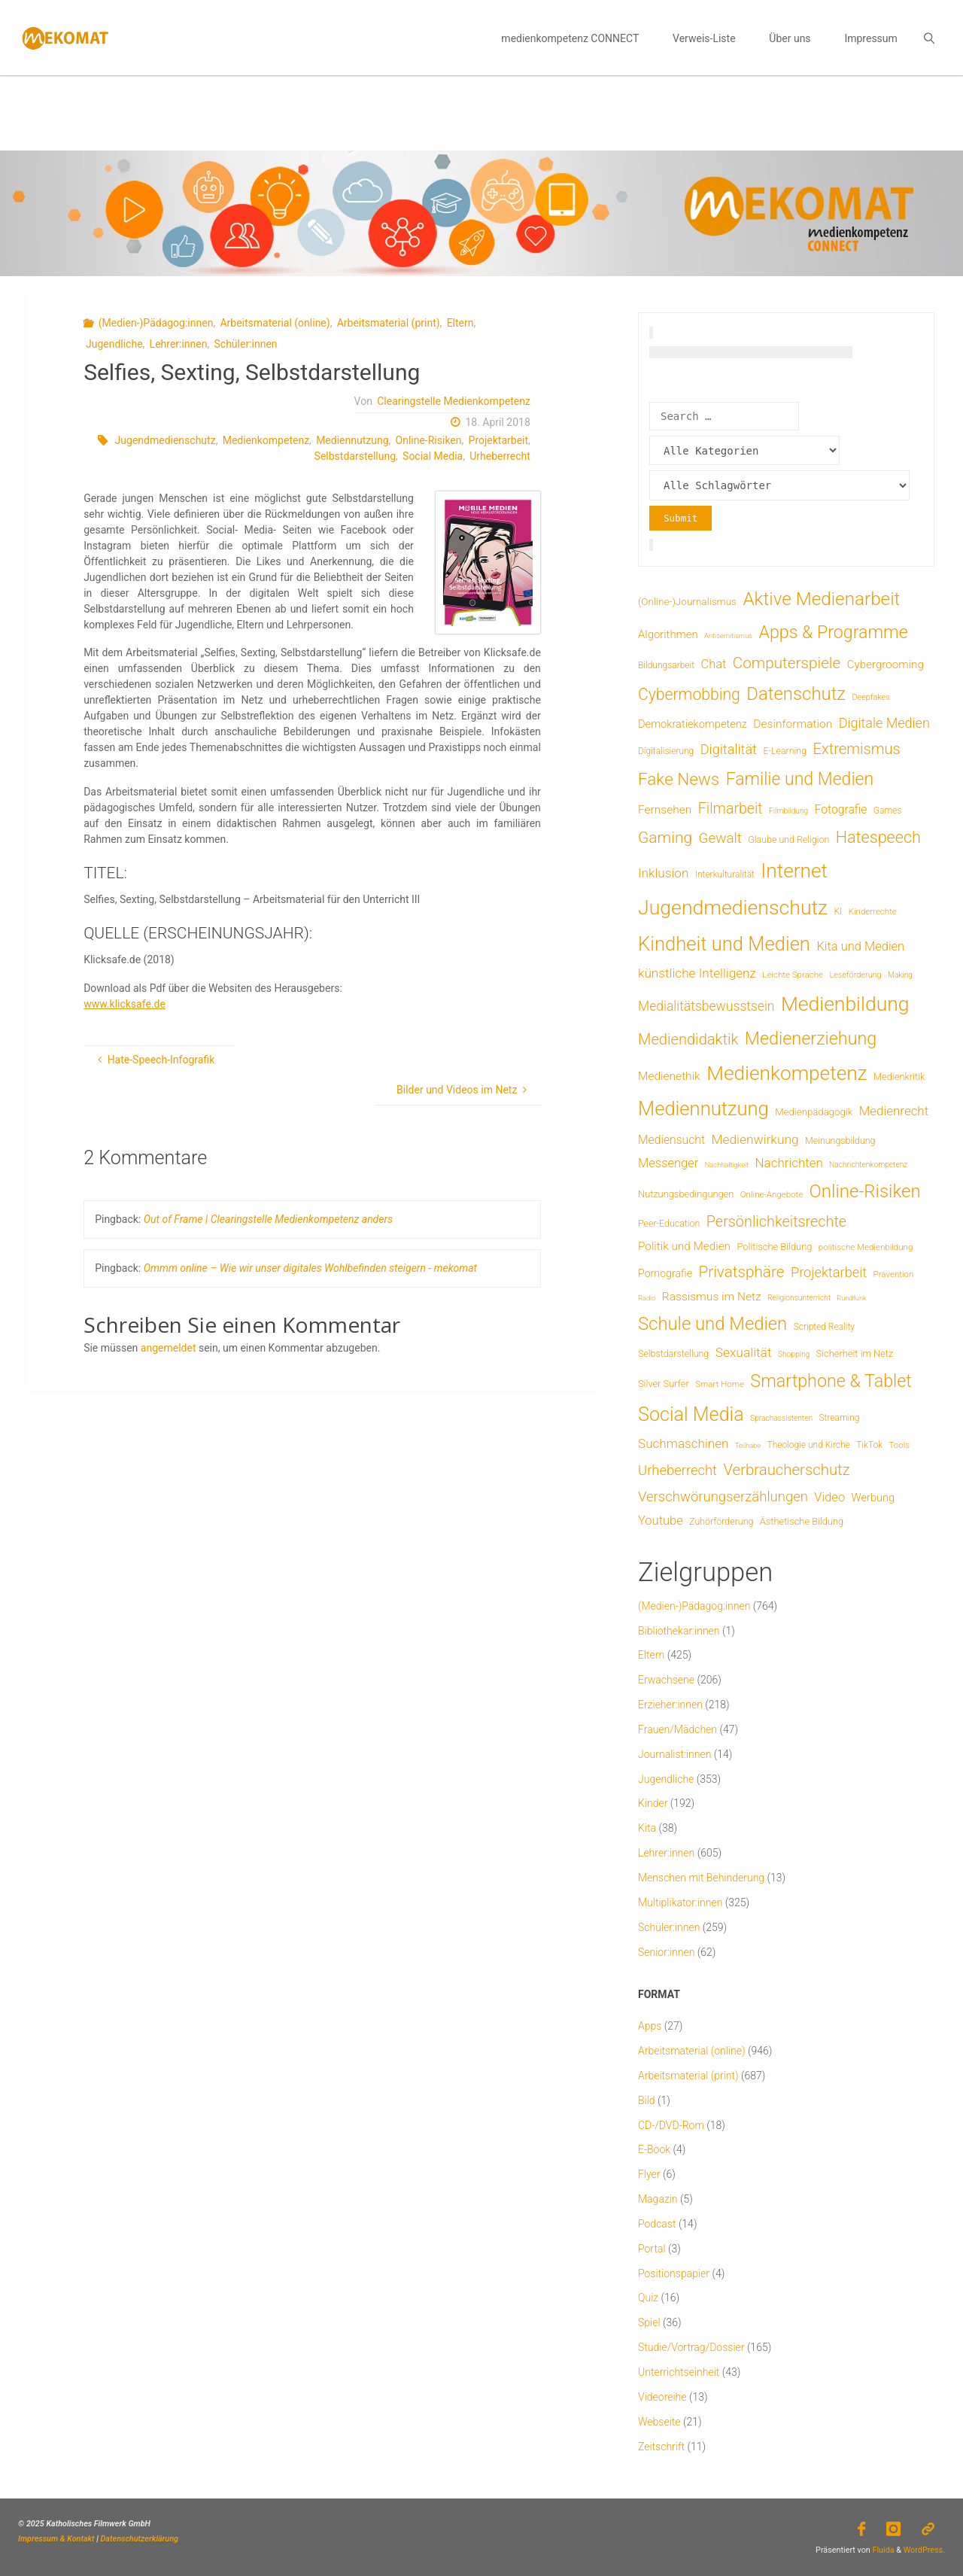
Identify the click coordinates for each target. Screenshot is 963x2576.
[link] (928, 37)
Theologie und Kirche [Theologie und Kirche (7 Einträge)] (808, 1445)
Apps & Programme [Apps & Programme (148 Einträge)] (832, 632)
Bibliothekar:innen (679, 1631)
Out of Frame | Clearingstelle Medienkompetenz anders (268, 1219)
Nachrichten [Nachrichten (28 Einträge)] (789, 1162)
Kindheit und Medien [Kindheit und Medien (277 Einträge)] (724, 943)
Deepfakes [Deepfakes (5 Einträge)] (870, 697)
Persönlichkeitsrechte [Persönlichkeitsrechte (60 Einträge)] (776, 1221)
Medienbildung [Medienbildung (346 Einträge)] (845, 1003)
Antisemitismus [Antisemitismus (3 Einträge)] (728, 635)
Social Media (433, 456)
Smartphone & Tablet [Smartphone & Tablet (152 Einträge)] (830, 1380)
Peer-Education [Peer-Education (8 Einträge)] (669, 1223)
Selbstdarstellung (355, 456)
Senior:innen (666, 1952)
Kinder (652, 1803)
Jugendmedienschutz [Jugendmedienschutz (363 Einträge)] (733, 908)
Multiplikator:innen (680, 1902)
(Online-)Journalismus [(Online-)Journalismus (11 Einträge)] (687, 601)
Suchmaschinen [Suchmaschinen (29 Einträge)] (683, 1443)
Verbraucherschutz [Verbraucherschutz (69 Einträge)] (786, 1470)
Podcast (657, 2224)
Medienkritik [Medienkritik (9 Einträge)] (899, 1076)
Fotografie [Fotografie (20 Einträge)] (841, 809)
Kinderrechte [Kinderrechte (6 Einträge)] (873, 911)
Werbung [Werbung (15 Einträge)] (873, 1497)
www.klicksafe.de (125, 1004)
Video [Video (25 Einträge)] (829, 1497)
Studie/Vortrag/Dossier (691, 2347)
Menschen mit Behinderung (701, 1878)
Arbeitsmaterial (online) (275, 323)
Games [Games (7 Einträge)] (887, 810)
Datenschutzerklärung (139, 2539)
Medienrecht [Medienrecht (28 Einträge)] (893, 1110)
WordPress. (924, 2550)
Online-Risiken (429, 440)
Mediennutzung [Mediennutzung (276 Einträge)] (703, 1108)
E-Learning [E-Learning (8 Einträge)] (785, 750)
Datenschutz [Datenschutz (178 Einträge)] (796, 693)
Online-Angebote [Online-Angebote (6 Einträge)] (771, 1194)
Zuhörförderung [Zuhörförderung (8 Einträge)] (721, 1521)
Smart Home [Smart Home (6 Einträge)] (719, 1384)
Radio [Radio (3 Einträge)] (646, 1298)
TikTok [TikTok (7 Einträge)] (869, 1445)
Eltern (460, 323)
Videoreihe (662, 2397)
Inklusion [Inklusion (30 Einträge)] (663, 872)
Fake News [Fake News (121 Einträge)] (678, 779)
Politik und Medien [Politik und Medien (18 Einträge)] (684, 1246)
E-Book (654, 2149)
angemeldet (168, 1348)
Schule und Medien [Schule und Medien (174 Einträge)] (712, 1323)
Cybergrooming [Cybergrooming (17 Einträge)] (885, 664)
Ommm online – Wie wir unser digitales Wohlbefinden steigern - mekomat (310, 1268)
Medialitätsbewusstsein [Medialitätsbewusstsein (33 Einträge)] (706, 1006)
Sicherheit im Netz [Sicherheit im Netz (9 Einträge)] (855, 1353)
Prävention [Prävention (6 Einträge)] (893, 1274)
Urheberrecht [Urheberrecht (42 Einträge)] (677, 1470)
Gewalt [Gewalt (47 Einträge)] (720, 838)
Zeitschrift (661, 2447)
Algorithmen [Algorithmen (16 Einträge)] (668, 634)
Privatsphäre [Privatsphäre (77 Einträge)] (741, 1272)
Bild (646, 2100)
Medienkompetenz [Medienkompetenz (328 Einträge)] (786, 1073)
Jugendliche (114, 344)
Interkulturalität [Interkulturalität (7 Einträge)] (725, 874)
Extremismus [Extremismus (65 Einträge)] (857, 749)
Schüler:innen (246, 344)
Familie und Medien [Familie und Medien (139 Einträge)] (799, 779)
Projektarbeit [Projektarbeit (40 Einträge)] (829, 1272)
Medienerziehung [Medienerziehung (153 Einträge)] (811, 1038)
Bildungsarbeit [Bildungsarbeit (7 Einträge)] (666, 665)
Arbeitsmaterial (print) (388, 323)
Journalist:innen (674, 1754)
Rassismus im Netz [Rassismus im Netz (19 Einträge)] (711, 1296)
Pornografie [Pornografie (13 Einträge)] (665, 1273)
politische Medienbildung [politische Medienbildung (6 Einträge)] (866, 1247)
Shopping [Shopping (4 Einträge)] (794, 1354)
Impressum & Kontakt (56, 2539)
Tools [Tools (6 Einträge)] (899, 1445)
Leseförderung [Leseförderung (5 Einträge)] (855, 975)
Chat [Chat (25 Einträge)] (713, 664)
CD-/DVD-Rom (671, 2125)
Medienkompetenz (266, 440)
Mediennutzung (352, 440)
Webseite (659, 2422)
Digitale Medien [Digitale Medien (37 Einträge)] (884, 723)
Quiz (648, 2298)
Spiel (649, 2322)
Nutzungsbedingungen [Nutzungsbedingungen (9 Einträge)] (686, 1194)
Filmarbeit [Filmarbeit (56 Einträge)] (730, 808)
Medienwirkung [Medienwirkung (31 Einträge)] (754, 1139)
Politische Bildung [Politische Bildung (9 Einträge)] (774, 1246)
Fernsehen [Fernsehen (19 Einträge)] (664, 810)
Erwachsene (666, 1680)
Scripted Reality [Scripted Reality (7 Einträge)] (824, 1326)
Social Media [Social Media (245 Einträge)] (691, 1414)
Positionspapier (673, 2273)
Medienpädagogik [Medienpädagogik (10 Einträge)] (813, 1112)
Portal (652, 2249)
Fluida (882, 2550)
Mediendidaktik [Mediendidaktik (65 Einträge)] (688, 1039)
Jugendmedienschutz (165, 440)
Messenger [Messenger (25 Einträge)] (668, 1163)
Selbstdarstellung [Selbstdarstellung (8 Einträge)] (673, 1353)
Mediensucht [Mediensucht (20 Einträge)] (671, 1140)
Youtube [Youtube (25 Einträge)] (660, 1520)
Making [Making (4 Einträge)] (900, 975)
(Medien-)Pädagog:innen (156, 323)
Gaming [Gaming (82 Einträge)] (665, 838)
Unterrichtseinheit (678, 2372)
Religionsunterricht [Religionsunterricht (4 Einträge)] (799, 1298)
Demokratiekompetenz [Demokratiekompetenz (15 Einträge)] (692, 724)
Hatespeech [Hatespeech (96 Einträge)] (878, 837)
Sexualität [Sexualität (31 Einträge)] (743, 1352)
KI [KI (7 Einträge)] (838, 911)
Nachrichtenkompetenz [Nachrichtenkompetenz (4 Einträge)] (868, 1164)
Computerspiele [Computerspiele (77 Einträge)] (786, 663)
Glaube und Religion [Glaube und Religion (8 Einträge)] (788, 839)
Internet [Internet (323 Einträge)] (794, 870)
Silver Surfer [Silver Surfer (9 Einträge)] (663, 1383)
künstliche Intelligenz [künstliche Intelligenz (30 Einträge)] (697, 973)
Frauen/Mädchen (677, 1729)
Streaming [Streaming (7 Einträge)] (839, 1418)
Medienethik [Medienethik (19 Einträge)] (669, 1076)
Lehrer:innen (179, 344)
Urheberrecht (499, 456)
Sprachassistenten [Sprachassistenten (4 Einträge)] (781, 1418)
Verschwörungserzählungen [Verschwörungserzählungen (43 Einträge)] (723, 1497)
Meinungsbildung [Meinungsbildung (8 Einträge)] (840, 1140)
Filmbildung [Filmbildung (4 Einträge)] (788, 811)
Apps (649, 2026)
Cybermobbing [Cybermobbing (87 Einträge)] (689, 694)
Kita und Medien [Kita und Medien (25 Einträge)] (860, 946)
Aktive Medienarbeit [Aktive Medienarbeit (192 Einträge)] (821, 599)
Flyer (649, 2174)
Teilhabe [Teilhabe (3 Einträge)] (748, 1445)
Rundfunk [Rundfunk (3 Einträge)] (851, 1298)
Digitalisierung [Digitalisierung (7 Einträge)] (666, 751)
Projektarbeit (499, 440)
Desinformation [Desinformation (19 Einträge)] (792, 724)
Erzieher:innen (670, 1705)
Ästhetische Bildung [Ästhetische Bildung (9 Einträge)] (801, 1521)
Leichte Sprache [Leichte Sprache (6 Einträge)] (792, 974)
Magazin (658, 2199)
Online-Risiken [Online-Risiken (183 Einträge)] (865, 1191)
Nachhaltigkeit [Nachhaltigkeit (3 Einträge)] (727, 1164)
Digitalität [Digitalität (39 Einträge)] (728, 749)
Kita (647, 1828)
